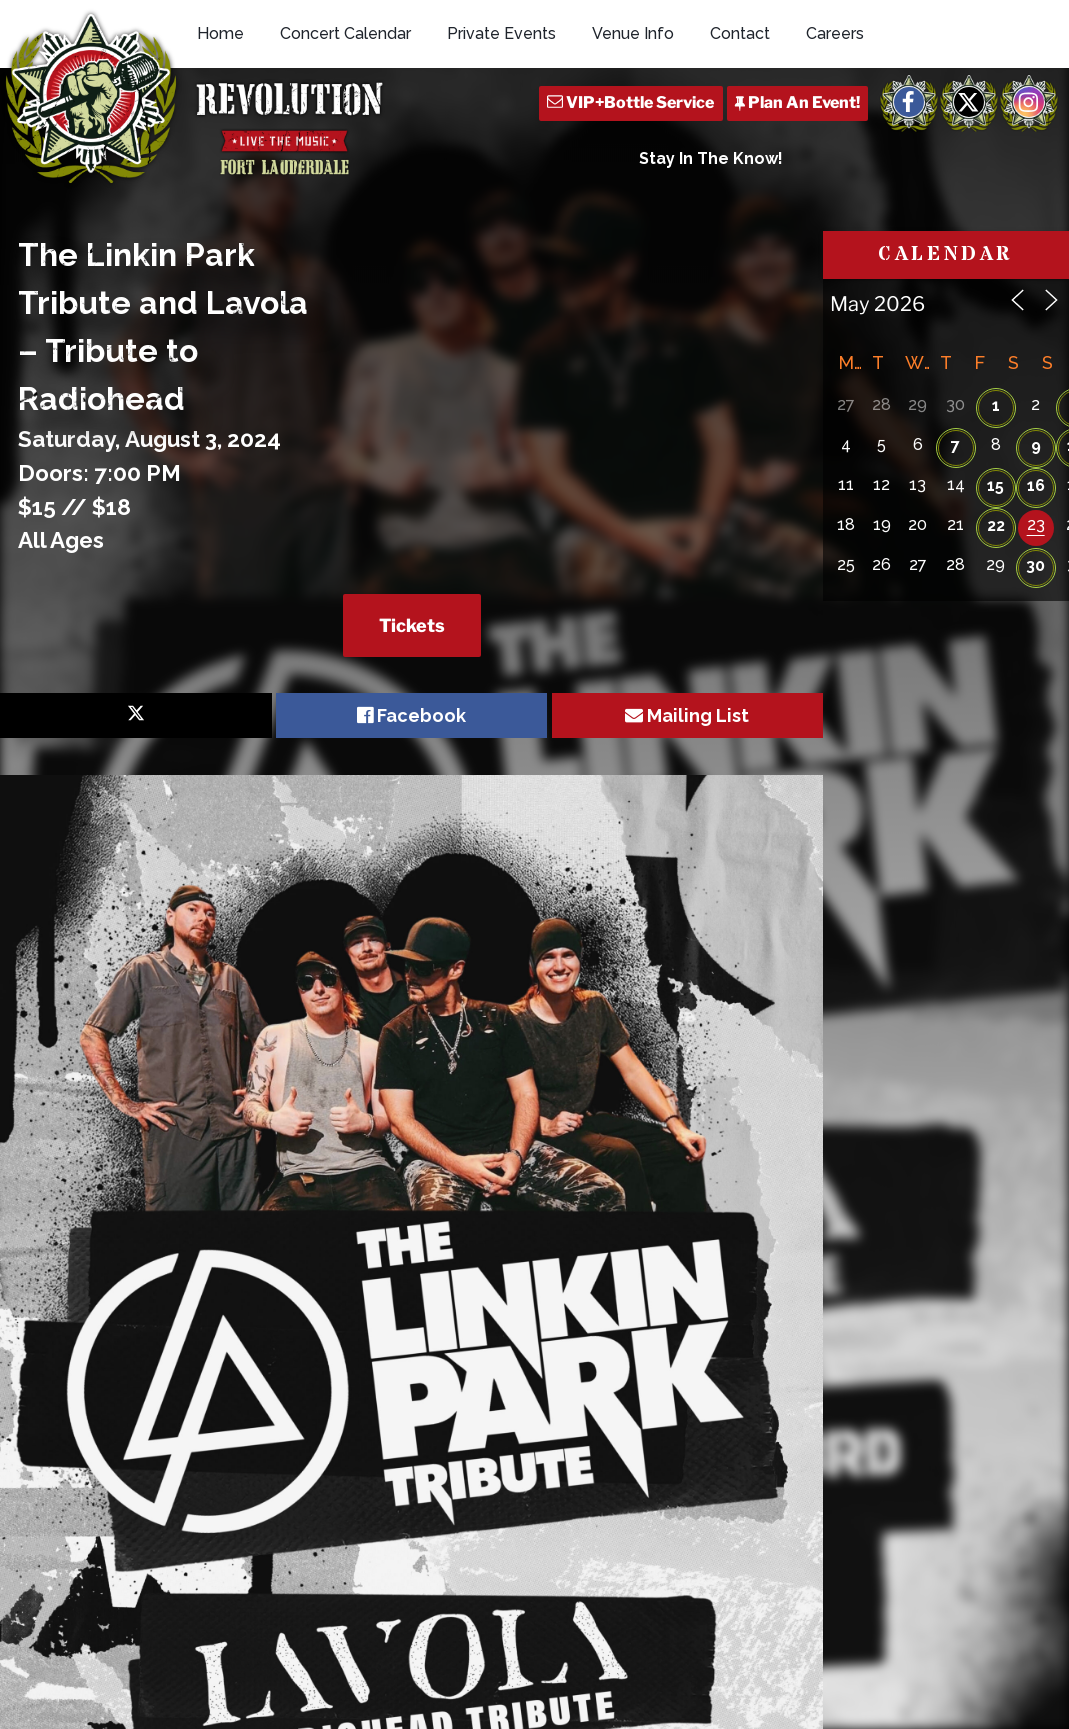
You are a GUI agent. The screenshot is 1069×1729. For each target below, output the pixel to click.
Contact (740, 33)
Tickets (412, 625)
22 (996, 525)
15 (995, 485)
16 (1036, 485)
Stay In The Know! (711, 158)
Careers (835, 33)
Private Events (501, 33)
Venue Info (633, 33)
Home (220, 33)
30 (1035, 565)
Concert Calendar (345, 33)
